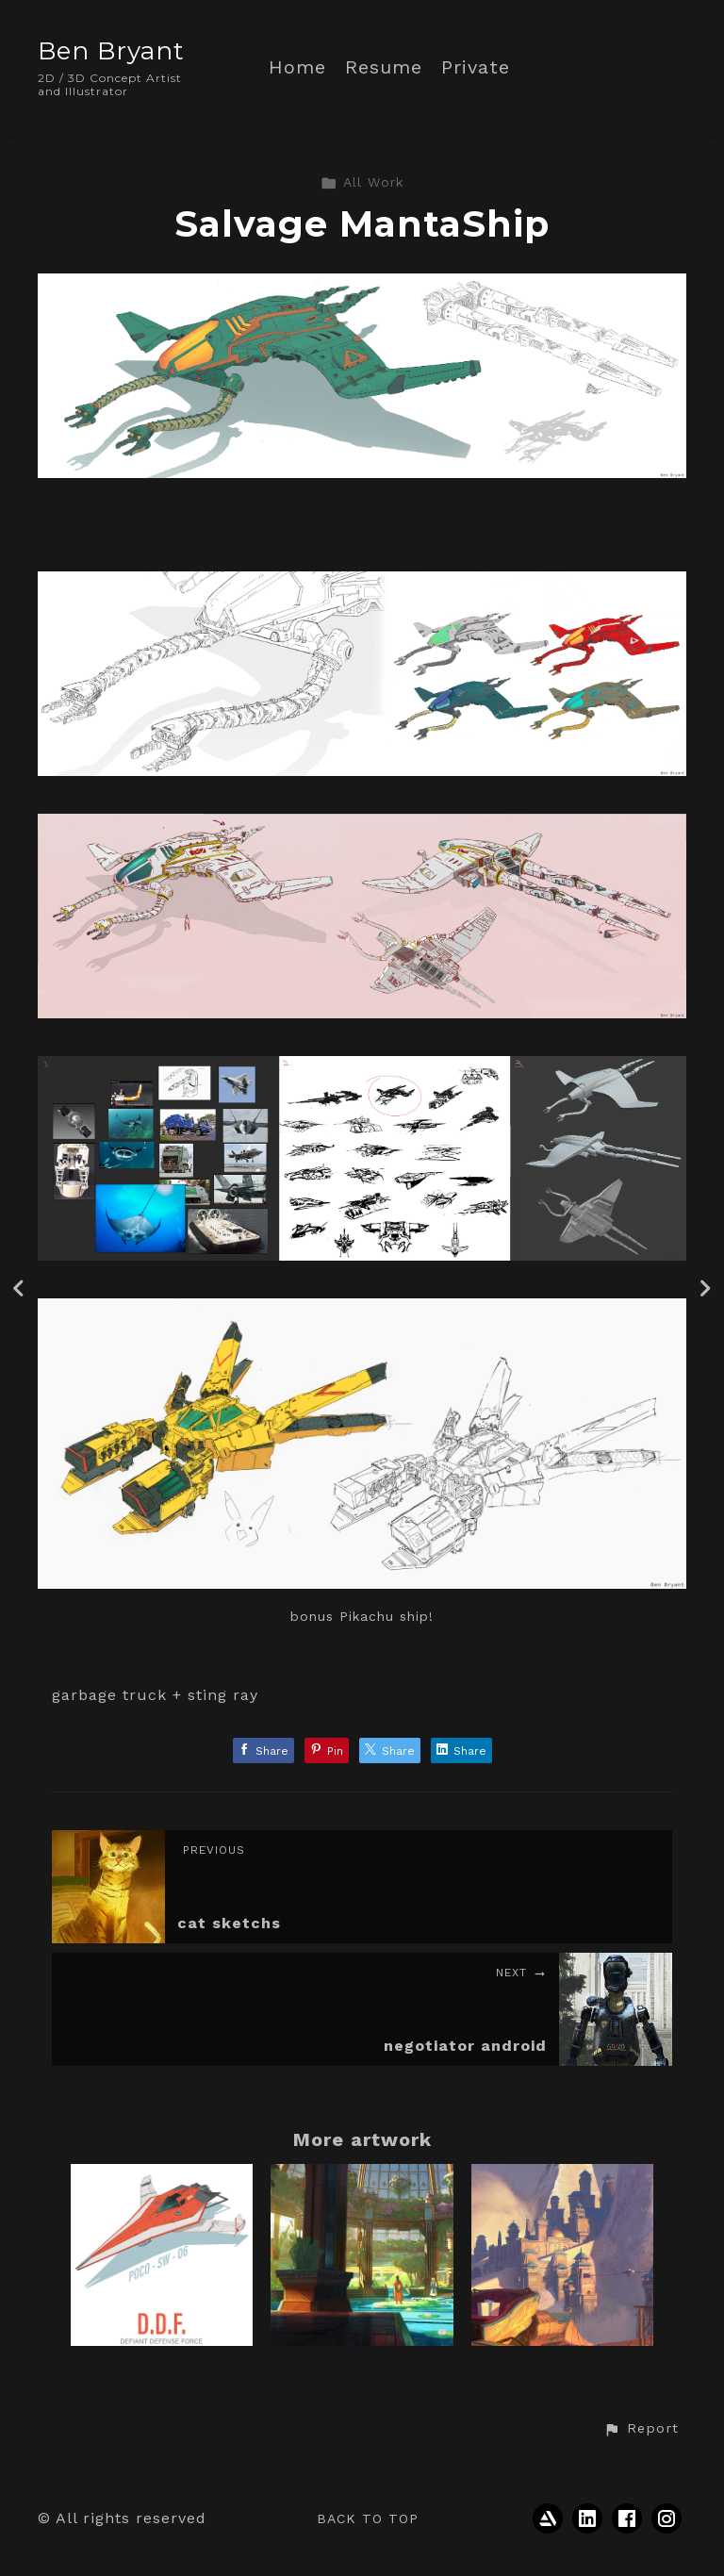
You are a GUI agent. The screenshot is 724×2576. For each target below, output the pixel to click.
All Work (362, 182)
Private (475, 67)
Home (297, 67)
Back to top (368, 2518)
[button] (641, 2429)
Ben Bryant (111, 51)
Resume (383, 67)
